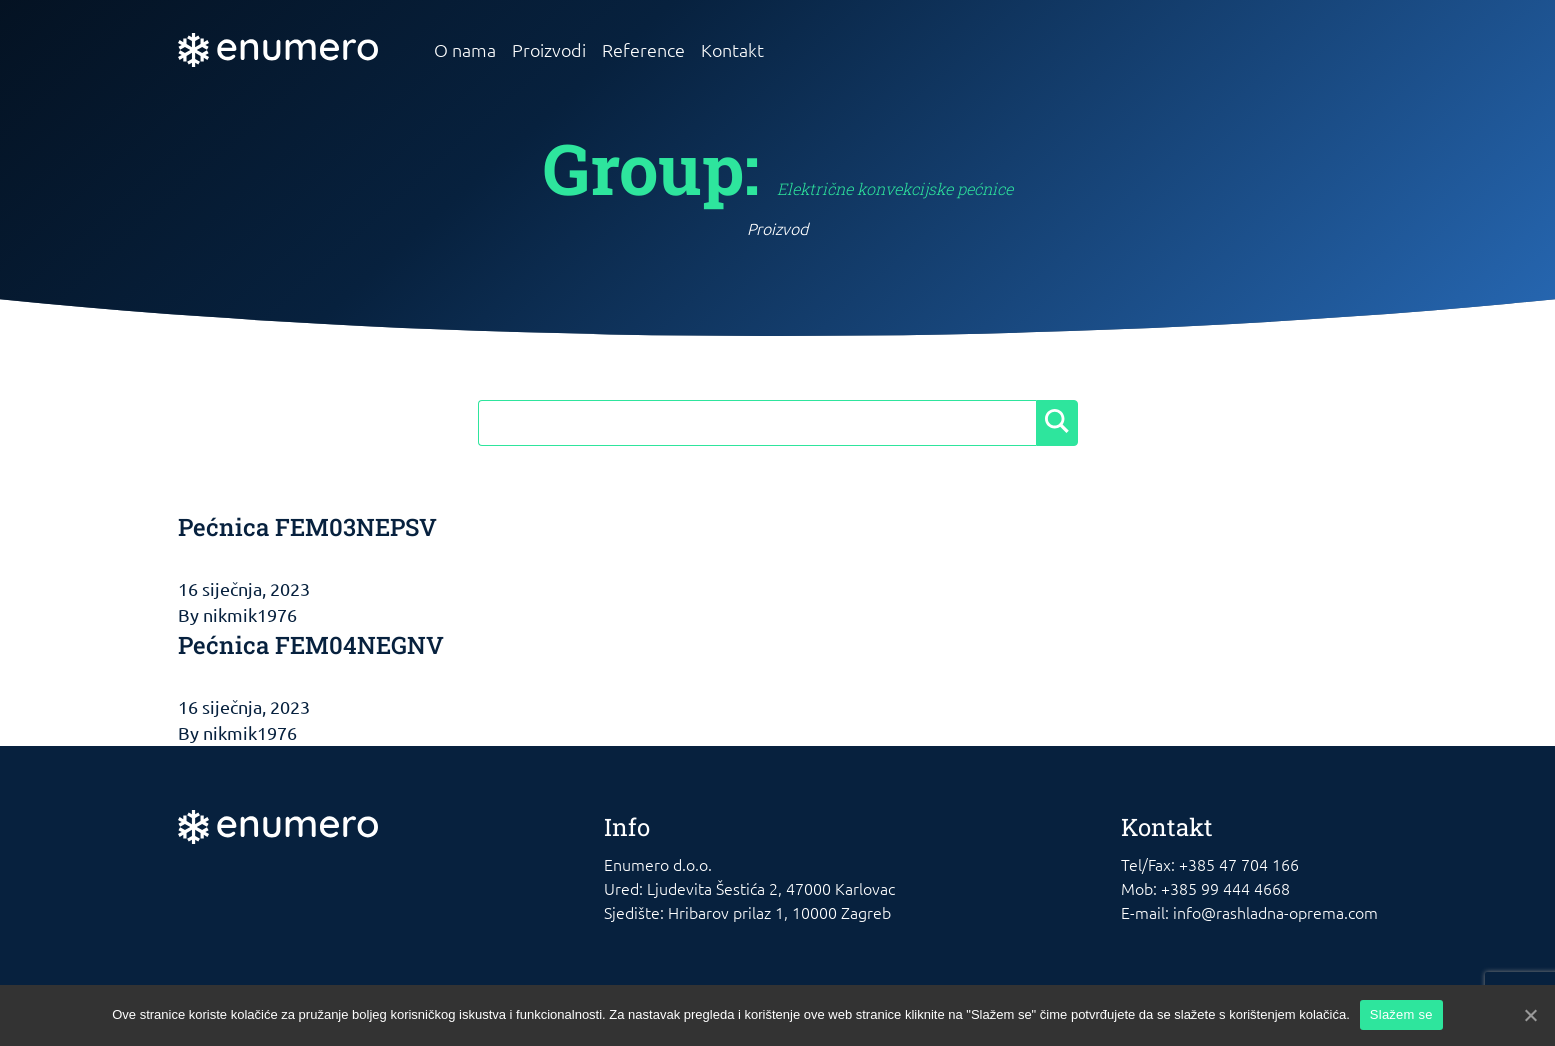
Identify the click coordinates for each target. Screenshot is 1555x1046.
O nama (465, 49)
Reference (643, 49)
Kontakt (732, 49)
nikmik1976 (250, 614)
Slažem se (1401, 1014)
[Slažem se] (1530, 1015)
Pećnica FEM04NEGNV (311, 645)
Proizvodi (549, 49)
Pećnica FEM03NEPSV (307, 527)
